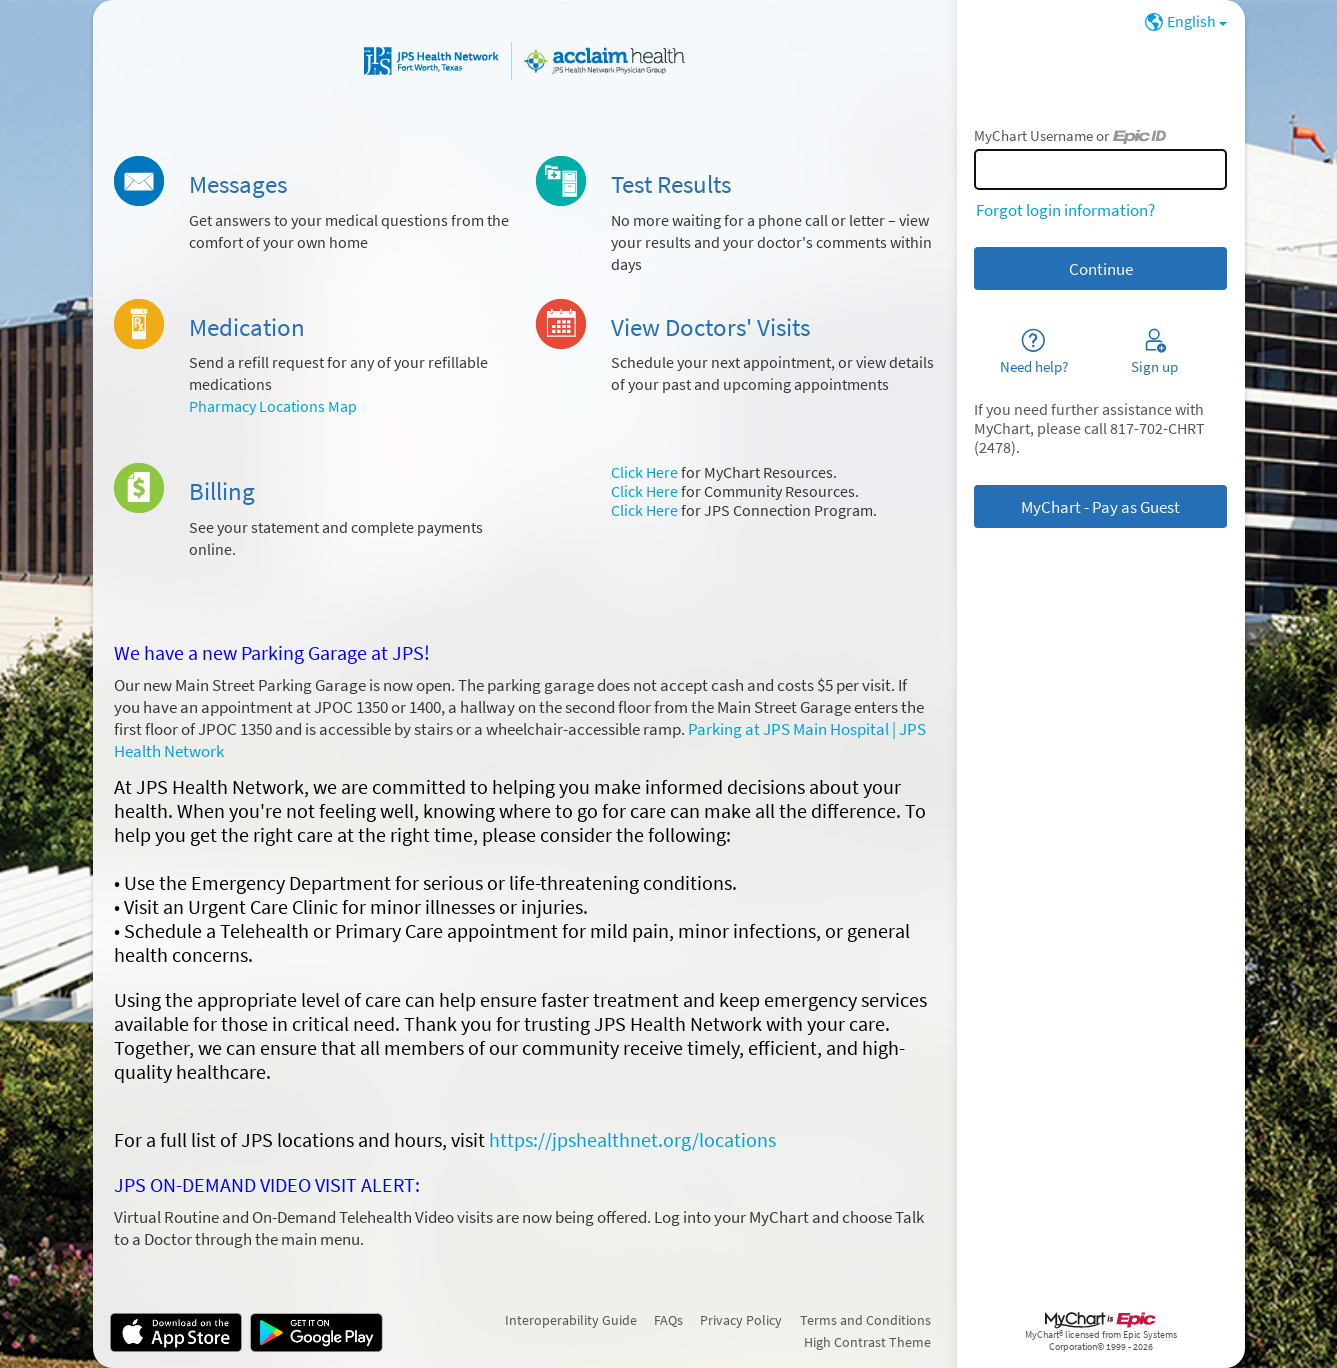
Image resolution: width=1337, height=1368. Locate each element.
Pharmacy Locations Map (273, 406)
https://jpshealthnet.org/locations (632, 1140)
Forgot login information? (1065, 210)
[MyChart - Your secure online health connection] (524, 61)
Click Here (644, 472)
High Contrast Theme (867, 1342)
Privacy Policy (741, 1320)
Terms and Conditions (865, 1320)
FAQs (668, 1320)
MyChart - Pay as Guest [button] (1100, 507)
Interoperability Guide (571, 1320)
